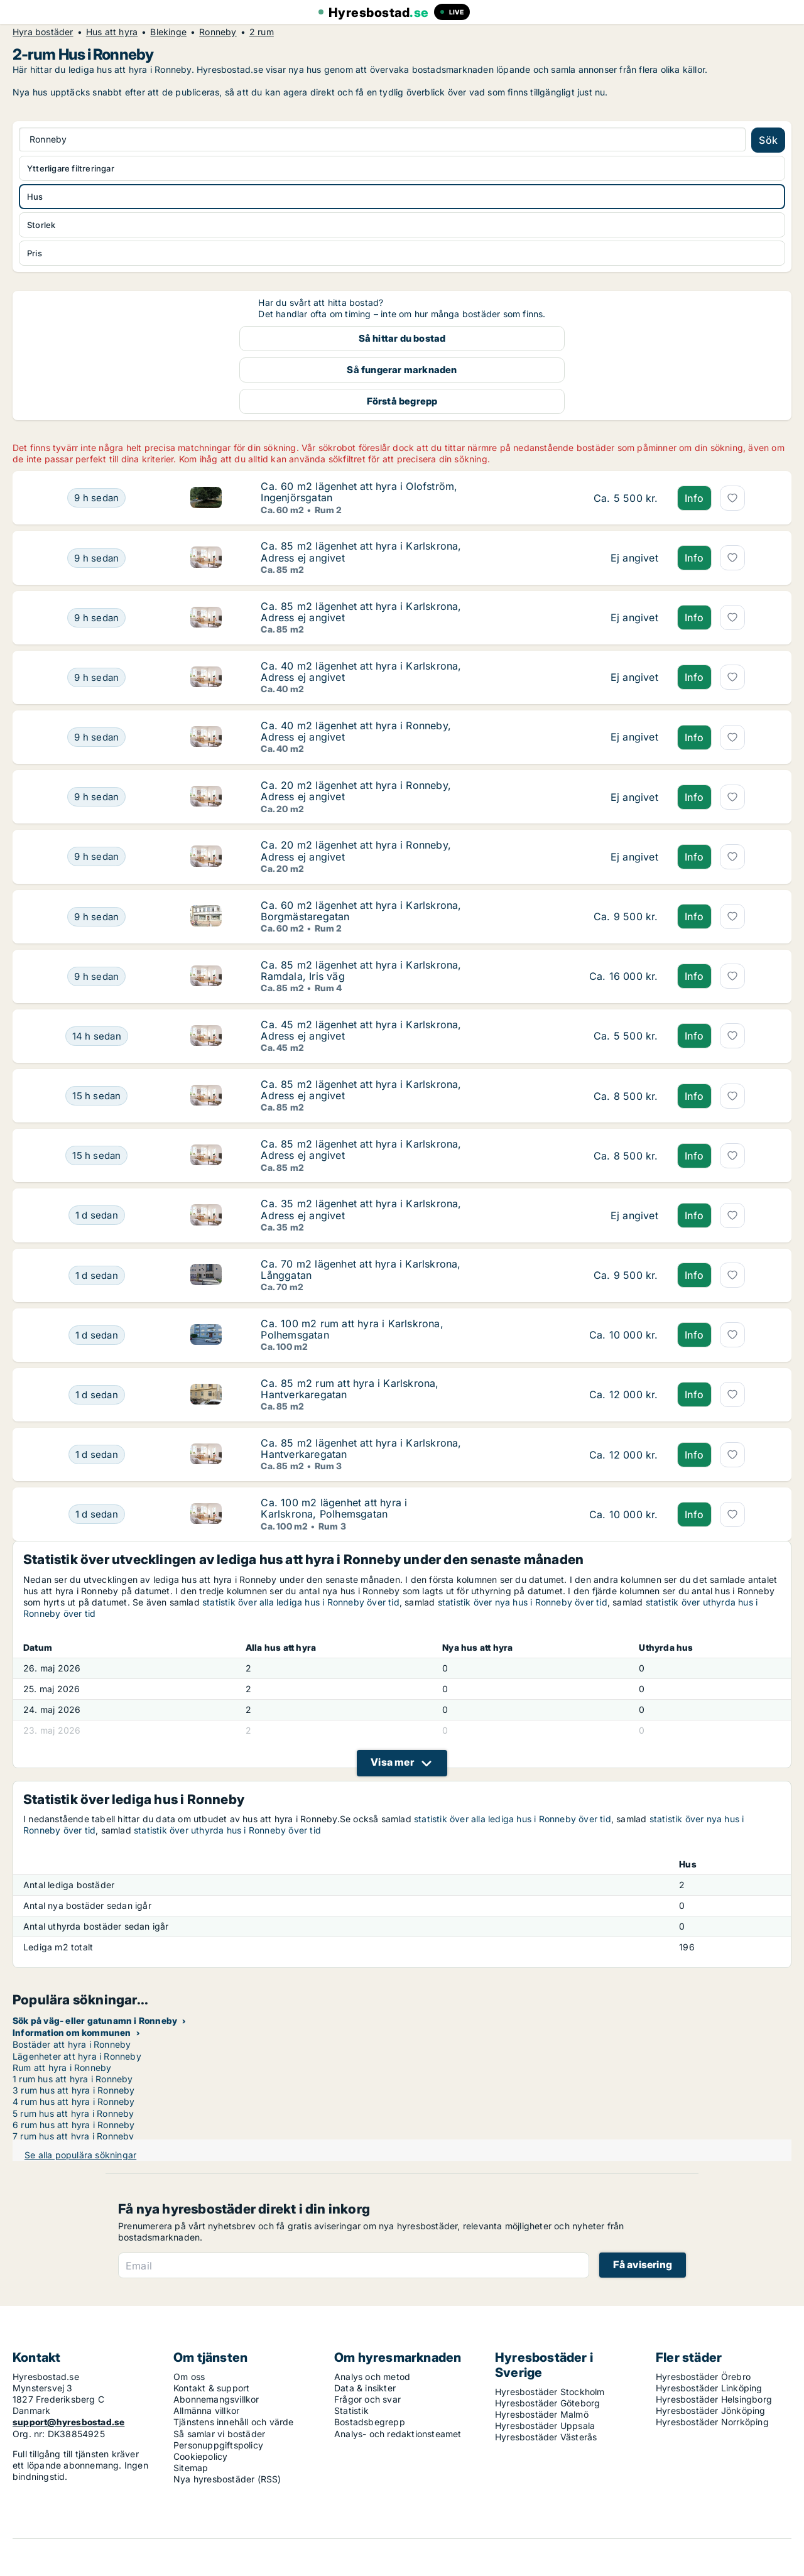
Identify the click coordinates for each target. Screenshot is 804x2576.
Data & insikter (365, 2388)
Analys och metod (372, 2376)
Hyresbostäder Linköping (709, 2388)
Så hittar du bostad (402, 338)
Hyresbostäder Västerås (546, 2437)
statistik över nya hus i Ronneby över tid (522, 1602)
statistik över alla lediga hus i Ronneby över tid (300, 1602)
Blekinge (168, 32)
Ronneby (217, 32)
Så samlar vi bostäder (219, 2433)
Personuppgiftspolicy (218, 2445)
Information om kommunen (72, 2032)
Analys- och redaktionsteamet (398, 2433)
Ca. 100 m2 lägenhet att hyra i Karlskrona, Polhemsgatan (334, 1508)
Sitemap (190, 2467)
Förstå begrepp (402, 401)
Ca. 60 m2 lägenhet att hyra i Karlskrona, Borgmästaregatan (361, 911)
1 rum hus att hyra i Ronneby (73, 2078)
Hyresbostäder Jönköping (711, 2410)
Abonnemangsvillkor (216, 2399)
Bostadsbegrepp (369, 2421)
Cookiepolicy (200, 2456)
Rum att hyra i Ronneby (62, 2067)
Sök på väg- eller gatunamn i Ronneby (95, 2020)
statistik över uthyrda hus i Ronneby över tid (227, 1830)
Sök (768, 140)
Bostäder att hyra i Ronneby (72, 2044)
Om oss (189, 2376)
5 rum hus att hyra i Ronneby (73, 2113)
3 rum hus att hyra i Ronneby (74, 2090)
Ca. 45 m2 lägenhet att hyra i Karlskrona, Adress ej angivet (361, 1030)
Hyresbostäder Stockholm (550, 2391)
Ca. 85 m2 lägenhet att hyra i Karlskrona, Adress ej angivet (361, 551)
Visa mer (392, 1762)
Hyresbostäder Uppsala (545, 2425)
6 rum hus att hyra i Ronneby (74, 2124)
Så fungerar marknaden (402, 370)
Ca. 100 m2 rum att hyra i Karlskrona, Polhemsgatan (352, 1329)
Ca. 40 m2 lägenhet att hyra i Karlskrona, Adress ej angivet (361, 671)
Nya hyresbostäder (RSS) (227, 2479)
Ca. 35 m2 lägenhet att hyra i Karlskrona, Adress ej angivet (361, 1209)
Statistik (351, 2410)
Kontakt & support (211, 2388)
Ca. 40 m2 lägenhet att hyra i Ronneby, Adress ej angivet (356, 731)
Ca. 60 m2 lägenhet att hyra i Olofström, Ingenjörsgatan (359, 492)
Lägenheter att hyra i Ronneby (77, 2056)
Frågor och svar (367, 2399)
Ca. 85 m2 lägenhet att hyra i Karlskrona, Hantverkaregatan (361, 1448)
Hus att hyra (112, 32)
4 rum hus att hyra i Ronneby (74, 2101)
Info (694, 498)
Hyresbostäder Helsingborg (714, 2399)
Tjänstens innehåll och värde (233, 2421)
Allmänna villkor (206, 2410)
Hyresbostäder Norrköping (712, 2421)
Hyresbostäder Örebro (703, 2376)
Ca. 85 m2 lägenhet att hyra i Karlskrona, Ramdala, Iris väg (361, 970)
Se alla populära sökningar (80, 2154)
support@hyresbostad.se (68, 2421)
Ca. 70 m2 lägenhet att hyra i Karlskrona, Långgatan (360, 1269)
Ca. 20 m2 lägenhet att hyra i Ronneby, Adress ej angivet (356, 791)
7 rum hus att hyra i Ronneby (73, 2136)
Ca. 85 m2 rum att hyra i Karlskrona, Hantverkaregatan (349, 1389)
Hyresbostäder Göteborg (547, 2403)
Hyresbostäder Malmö (542, 2414)
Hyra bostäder (43, 32)
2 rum (261, 32)
